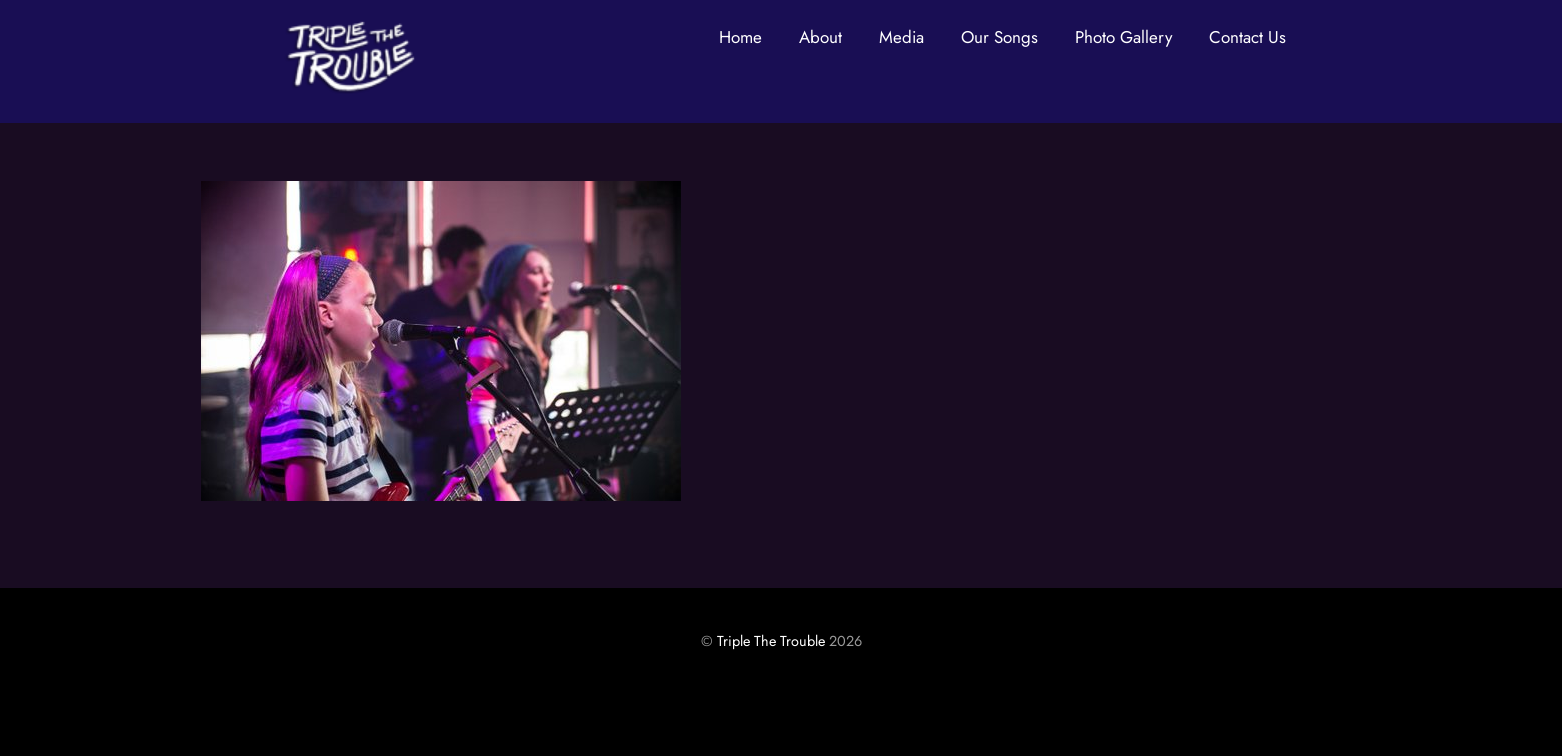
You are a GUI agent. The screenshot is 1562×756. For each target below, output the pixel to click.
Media (901, 37)
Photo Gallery (1123, 37)
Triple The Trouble (771, 641)
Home (740, 37)
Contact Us (1247, 37)
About (820, 37)
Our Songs (999, 37)
